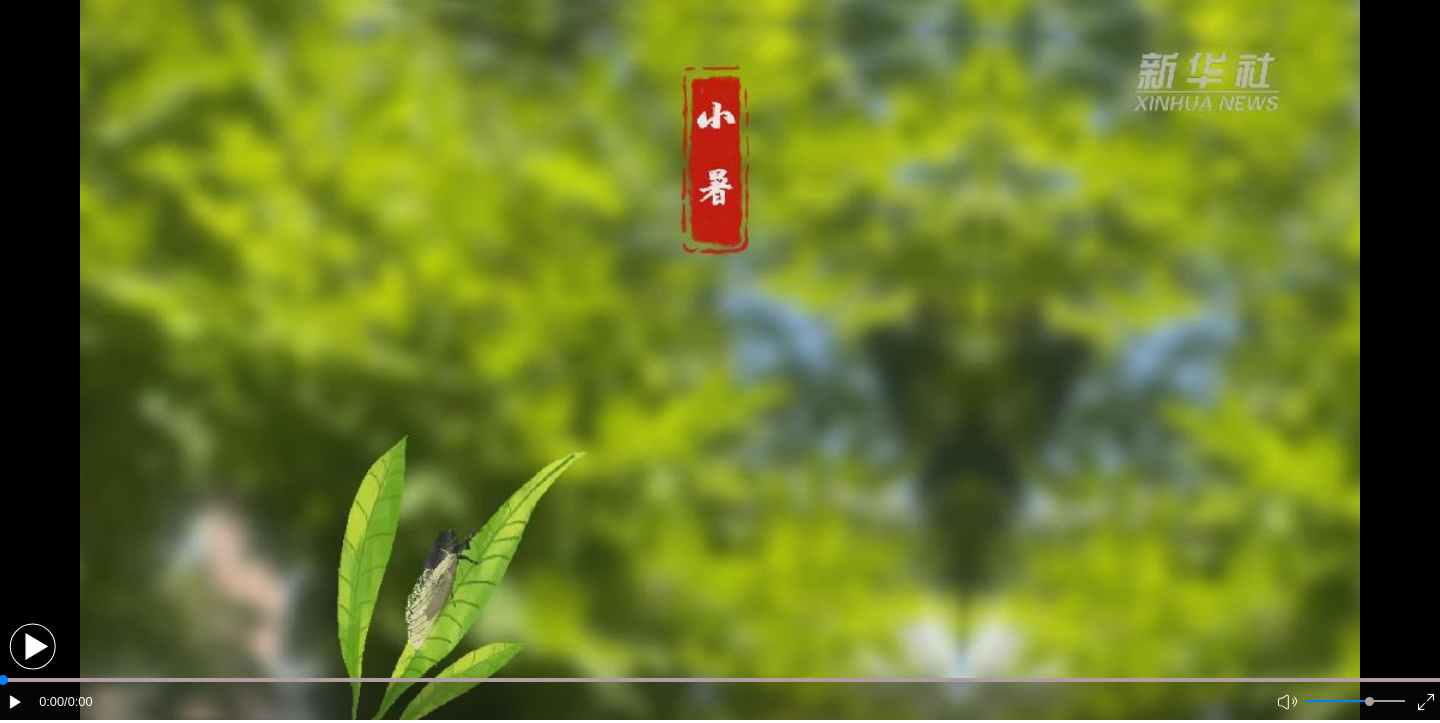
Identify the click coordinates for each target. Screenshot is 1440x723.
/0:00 (78, 701)
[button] (32, 646)
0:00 (51, 701)
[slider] (1369, 701)
